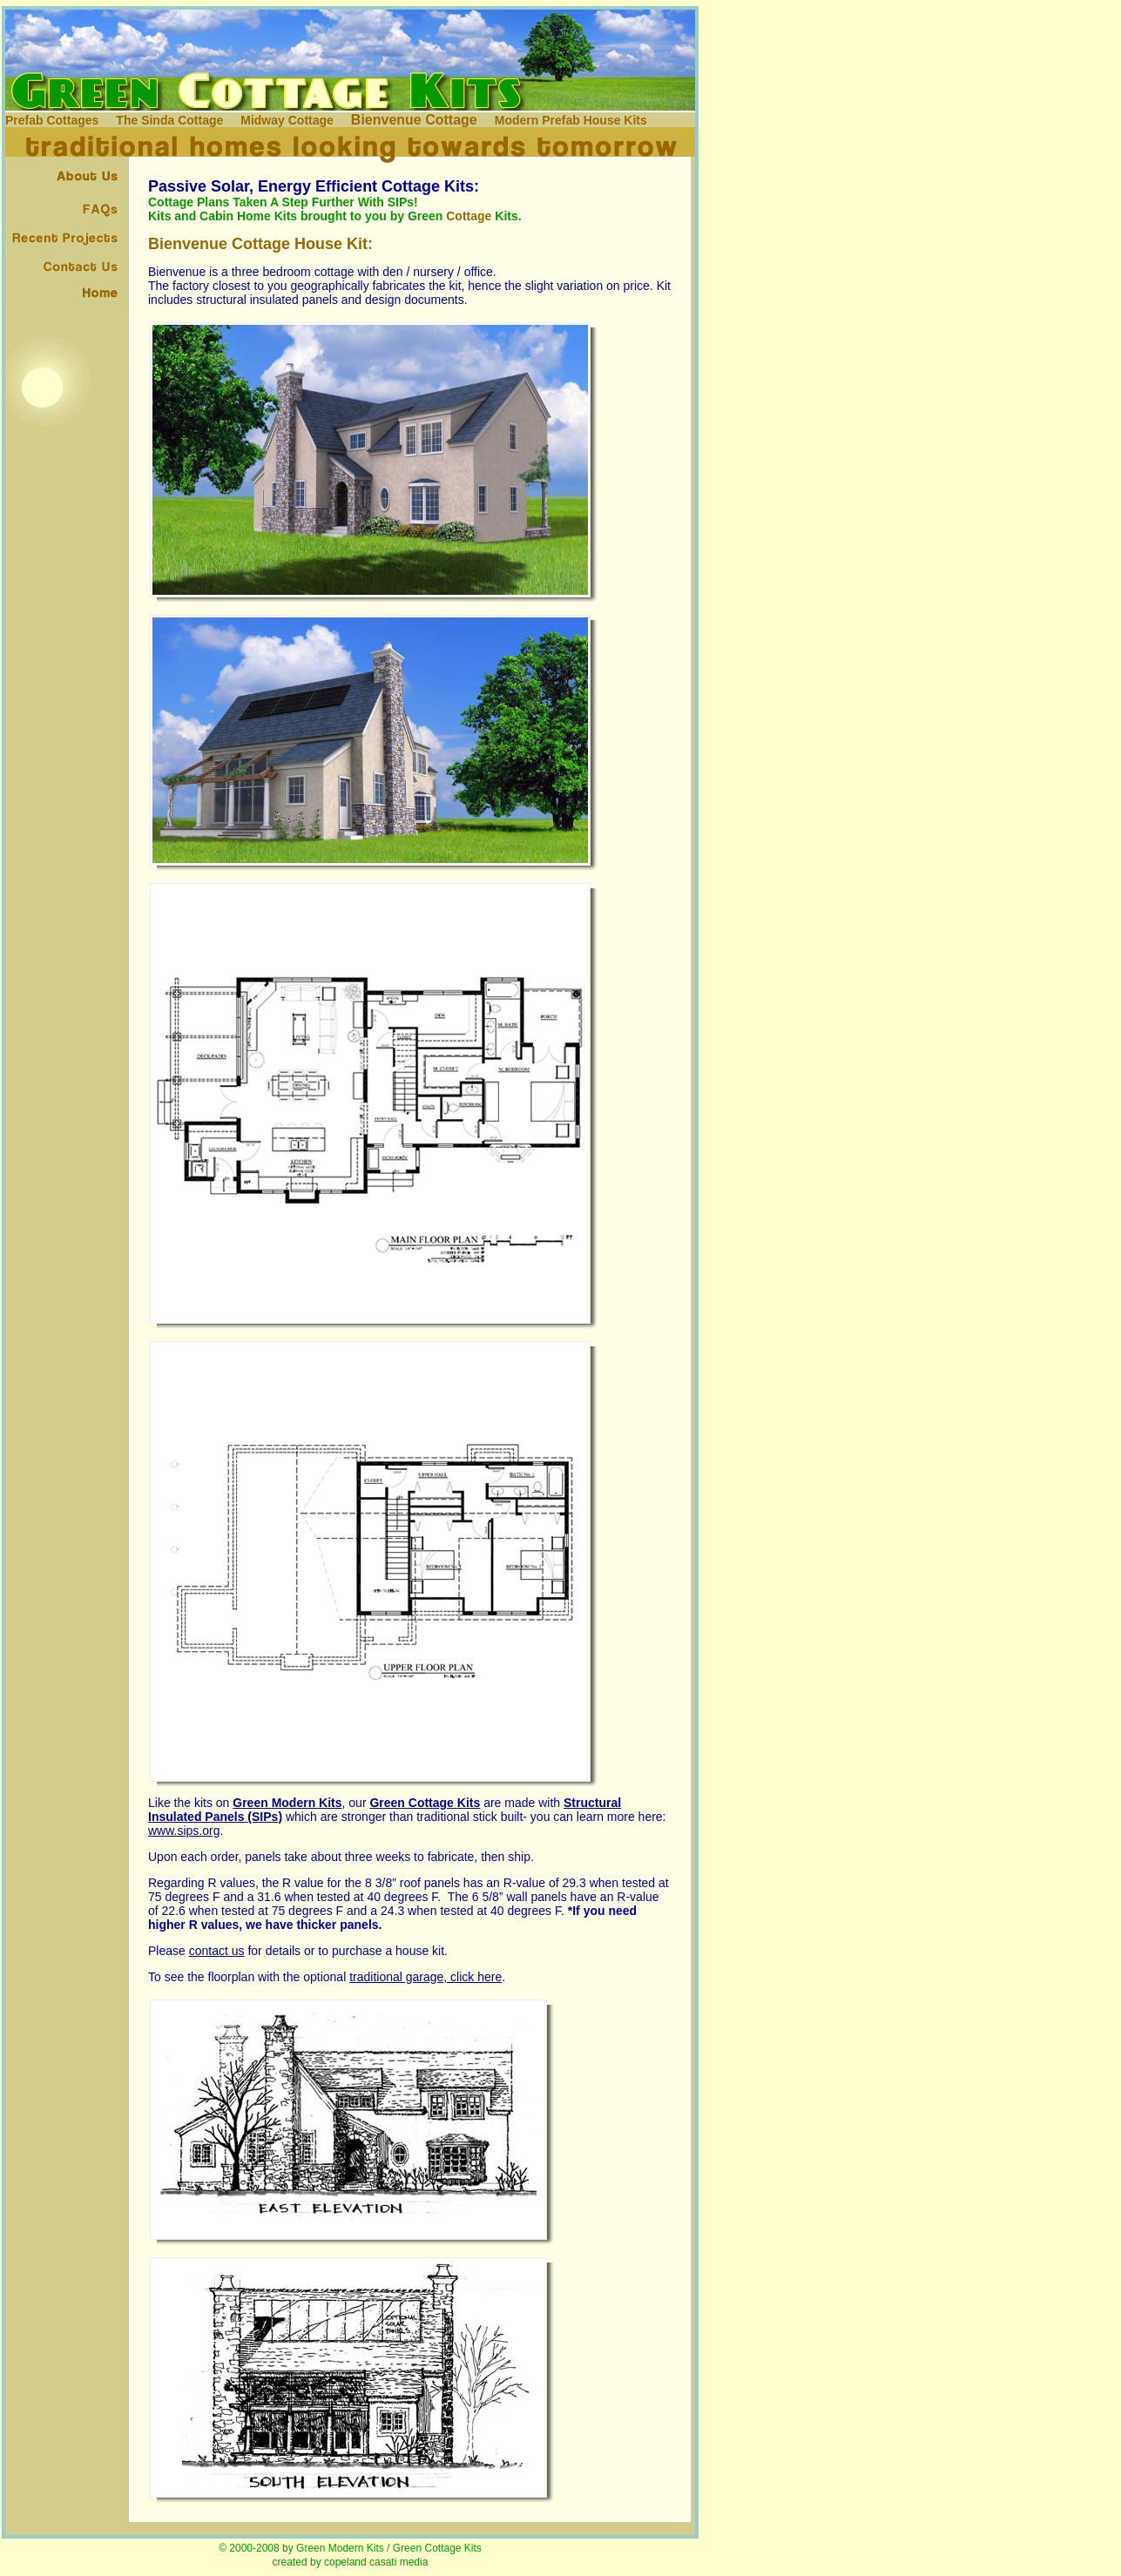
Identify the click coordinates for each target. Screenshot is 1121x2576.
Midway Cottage (287, 120)
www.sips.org (183, 1831)
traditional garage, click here (425, 1977)
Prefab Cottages (51, 120)
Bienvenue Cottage (414, 119)
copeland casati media (376, 2562)
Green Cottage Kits (424, 1803)
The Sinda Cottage (169, 120)
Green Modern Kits (340, 2548)
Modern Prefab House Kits (571, 120)
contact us (217, 1951)
